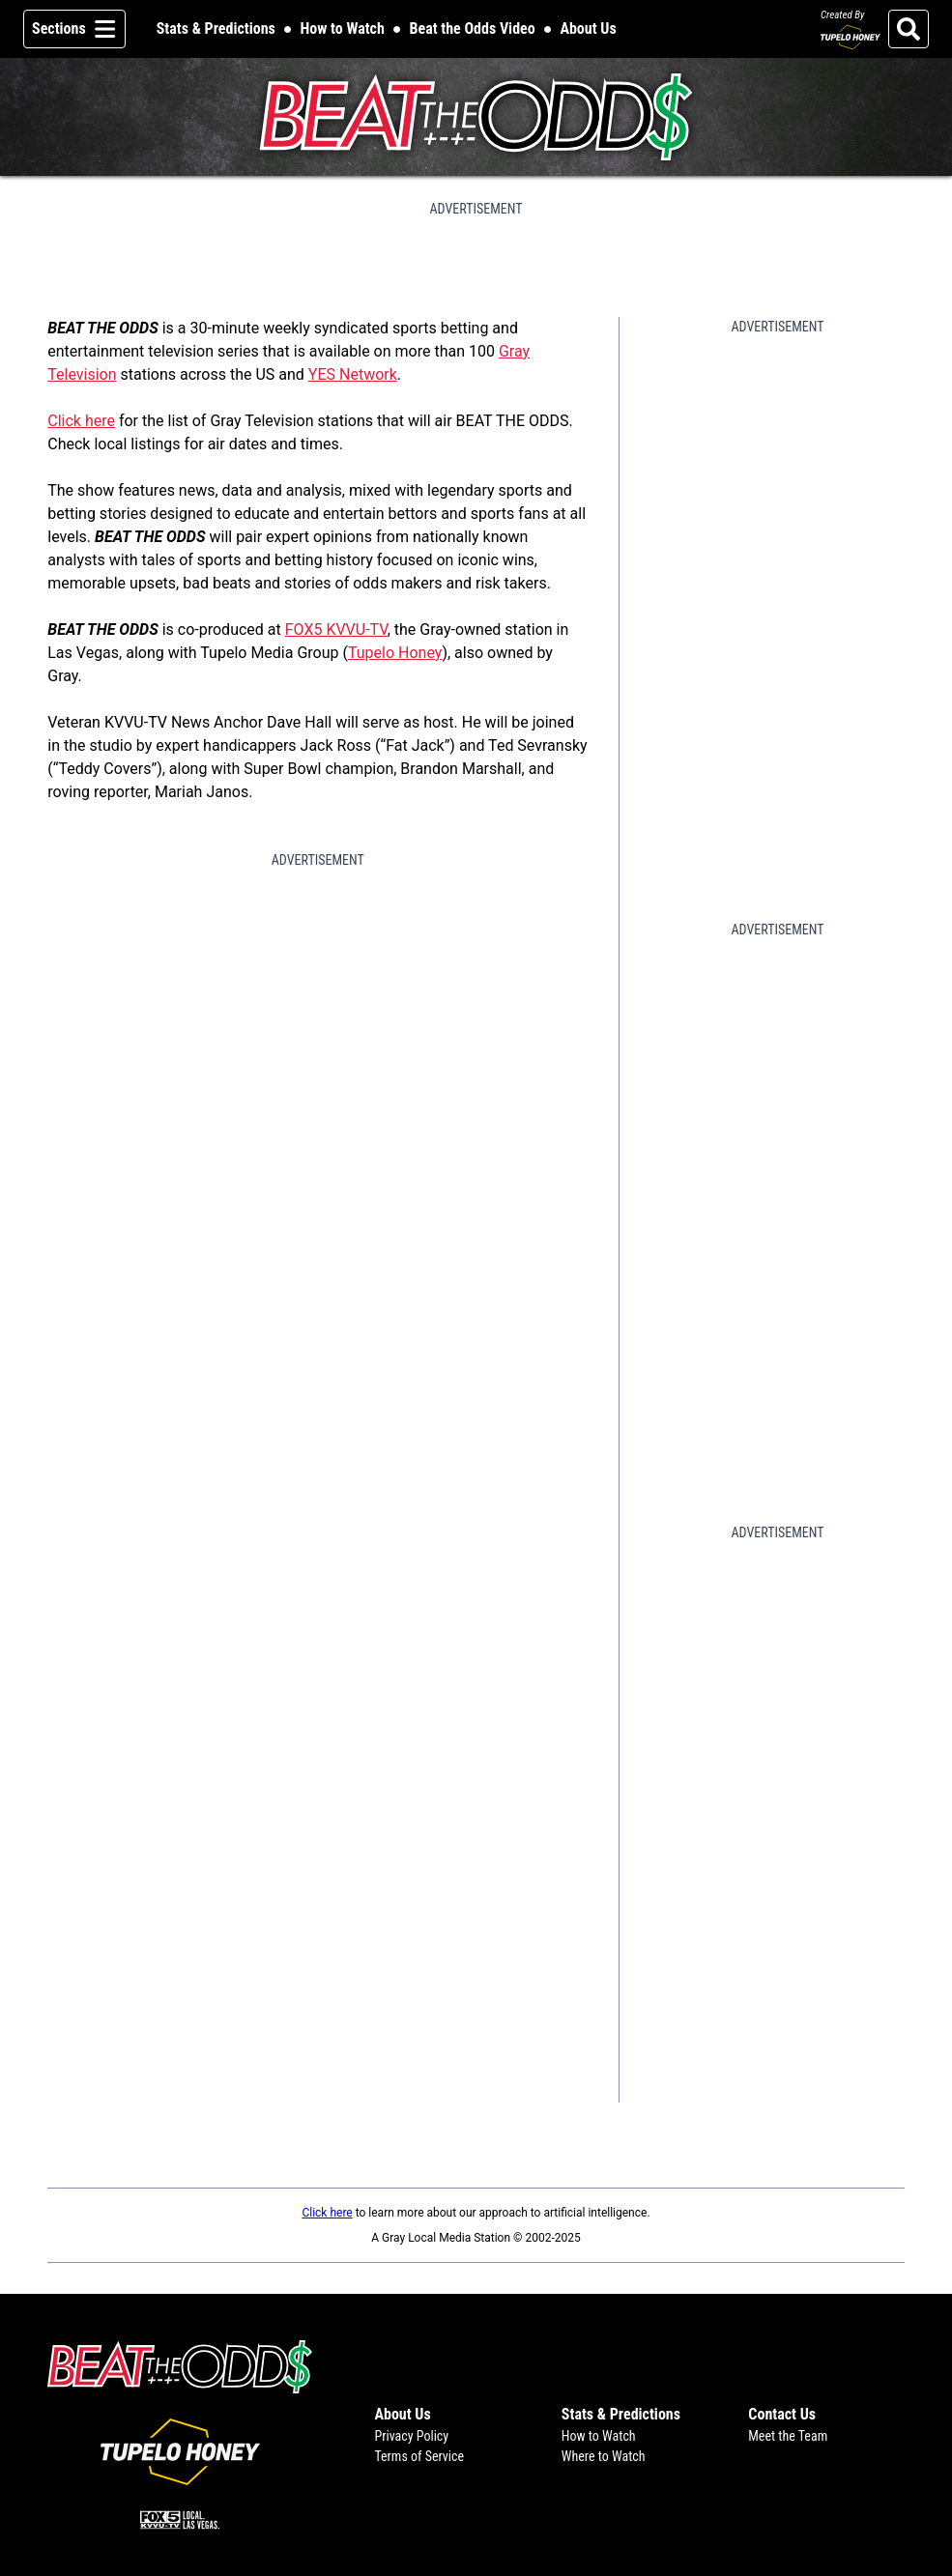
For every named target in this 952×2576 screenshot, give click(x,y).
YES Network (352, 374)
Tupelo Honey (395, 653)
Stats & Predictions (216, 28)
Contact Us (782, 2414)
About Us (588, 28)
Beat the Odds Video (472, 28)
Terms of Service (419, 2456)
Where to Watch (604, 2456)
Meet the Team (787, 2436)
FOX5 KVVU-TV (336, 629)
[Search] (908, 29)
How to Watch (343, 28)
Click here (81, 421)
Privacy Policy (411, 2436)
